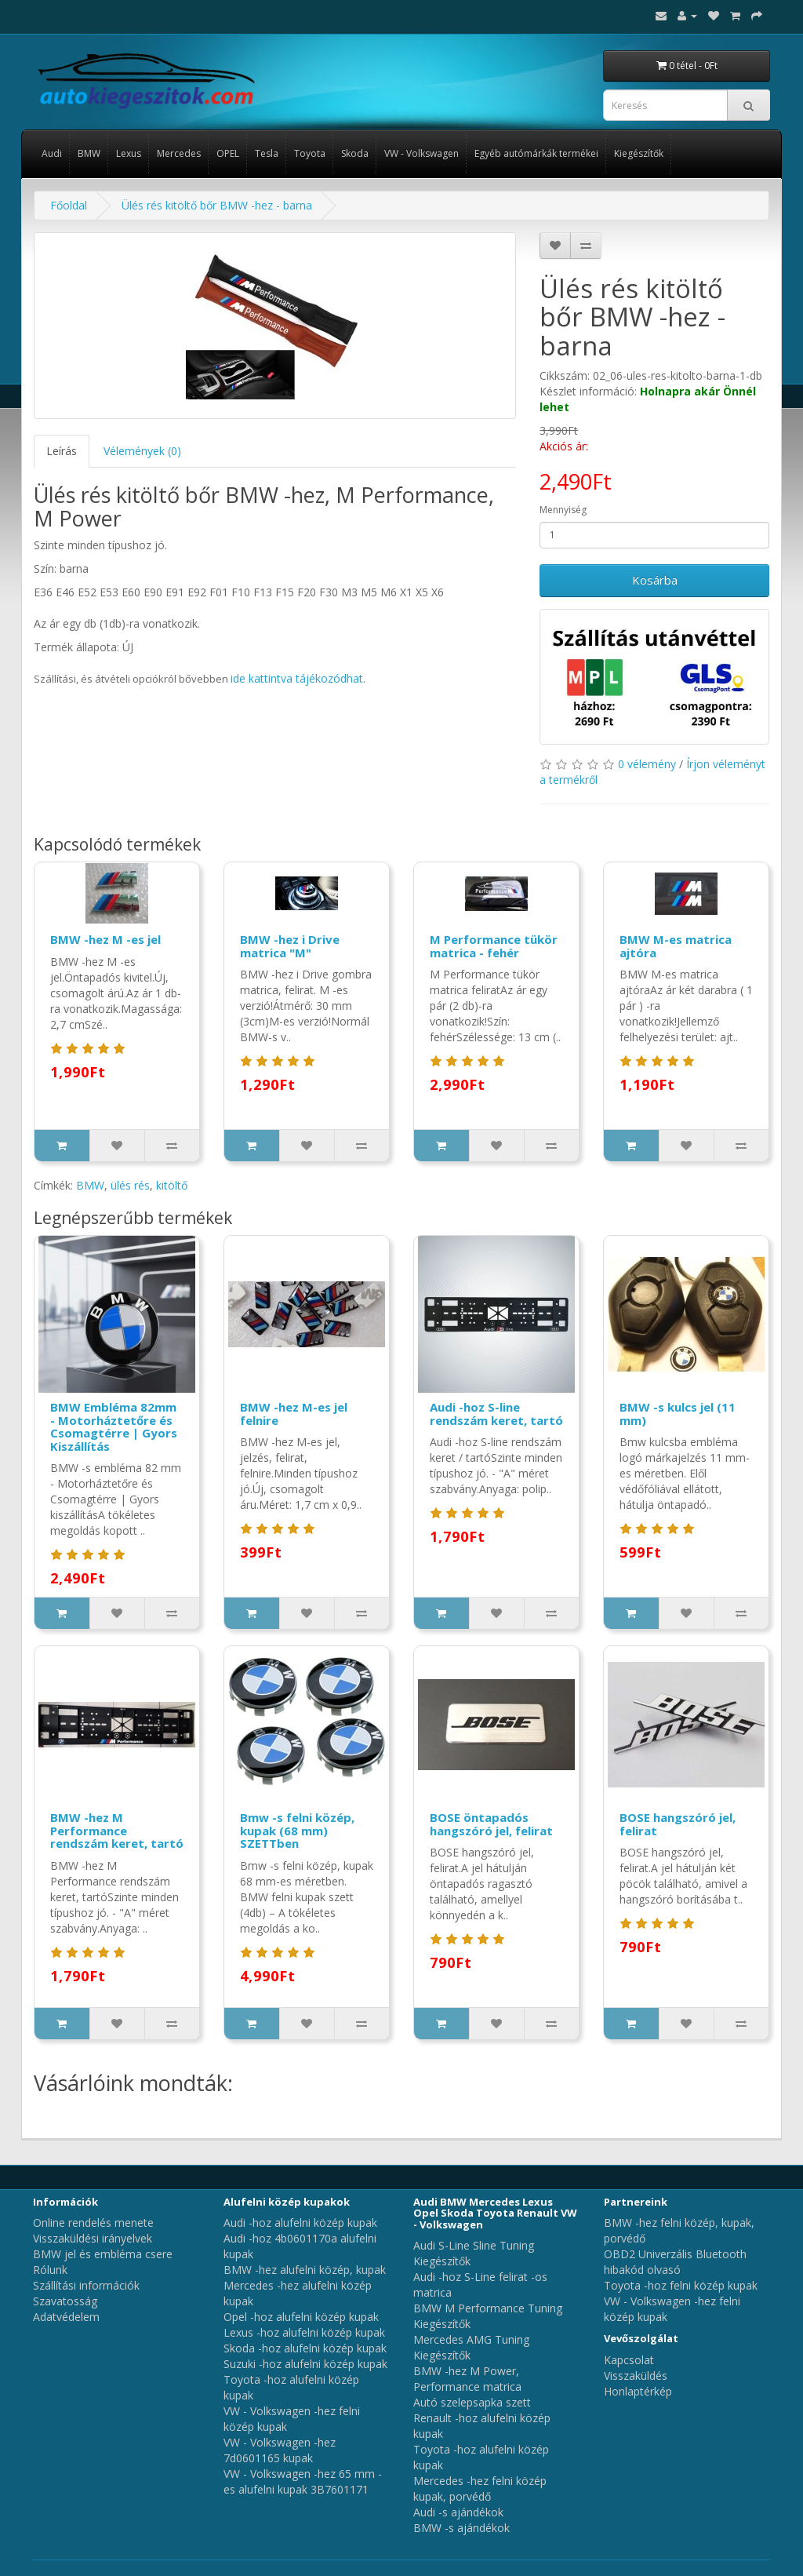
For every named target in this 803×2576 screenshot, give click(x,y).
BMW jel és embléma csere (103, 2253)
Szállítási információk (86, 2285)
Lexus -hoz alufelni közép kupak (304, 2332)
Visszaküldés (635, 2375)
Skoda (355, 153)
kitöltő (171, 1185)
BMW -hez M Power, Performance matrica (467, 2378)
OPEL (227, 153)
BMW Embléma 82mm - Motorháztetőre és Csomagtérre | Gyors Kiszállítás (113, 1426)
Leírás (61, 450)
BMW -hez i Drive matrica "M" (290, 945)
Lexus (128, 153)
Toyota (309, 153)
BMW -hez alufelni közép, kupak (304, 2269)
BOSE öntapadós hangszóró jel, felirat (491, 1823)
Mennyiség (563, 509)
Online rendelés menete (93, 2222)
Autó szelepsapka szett (472, 2402)
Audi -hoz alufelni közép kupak (300, 2222)
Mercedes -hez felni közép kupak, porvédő (480, 2488)
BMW (89, 153)
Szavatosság (65, 2301)
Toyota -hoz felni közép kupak (681, 2285)
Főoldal (68, 205)
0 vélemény (647, 763)
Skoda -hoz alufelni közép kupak (305, 2348)
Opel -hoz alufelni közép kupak (301, 2316)
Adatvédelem (66, 2316)
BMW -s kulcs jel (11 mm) (678, 1413)
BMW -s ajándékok (461, 2527)
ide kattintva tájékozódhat (297, 678)
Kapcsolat (629, 2359)
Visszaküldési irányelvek (92, 2238)
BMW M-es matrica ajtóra (676, 945)
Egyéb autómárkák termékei (536, 153)
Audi (52, 153)
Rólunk (50, 2269)
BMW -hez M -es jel (105, 939)
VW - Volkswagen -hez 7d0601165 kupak (279, 2450)
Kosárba (655, 580)
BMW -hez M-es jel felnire (293, 1413)
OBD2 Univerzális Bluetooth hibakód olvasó (675, 2261)
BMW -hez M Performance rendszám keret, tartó (116, 1830)
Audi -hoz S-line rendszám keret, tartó (496, 1413)
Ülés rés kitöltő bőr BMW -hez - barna (217, 205)
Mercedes (179, 153)
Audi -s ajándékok (458, 2512)
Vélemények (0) (142, 450)
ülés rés (130, 1185)
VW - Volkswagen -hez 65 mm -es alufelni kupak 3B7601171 (302, 2481)
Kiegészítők (638, 153)
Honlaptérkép (638, 2391)
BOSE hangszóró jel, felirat (678, 1823)
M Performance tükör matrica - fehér (494, 945)
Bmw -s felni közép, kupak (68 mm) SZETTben (297, 1830)
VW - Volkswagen (421, 153)
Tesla (266, 153)
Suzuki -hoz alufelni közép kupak (305, 2363)
